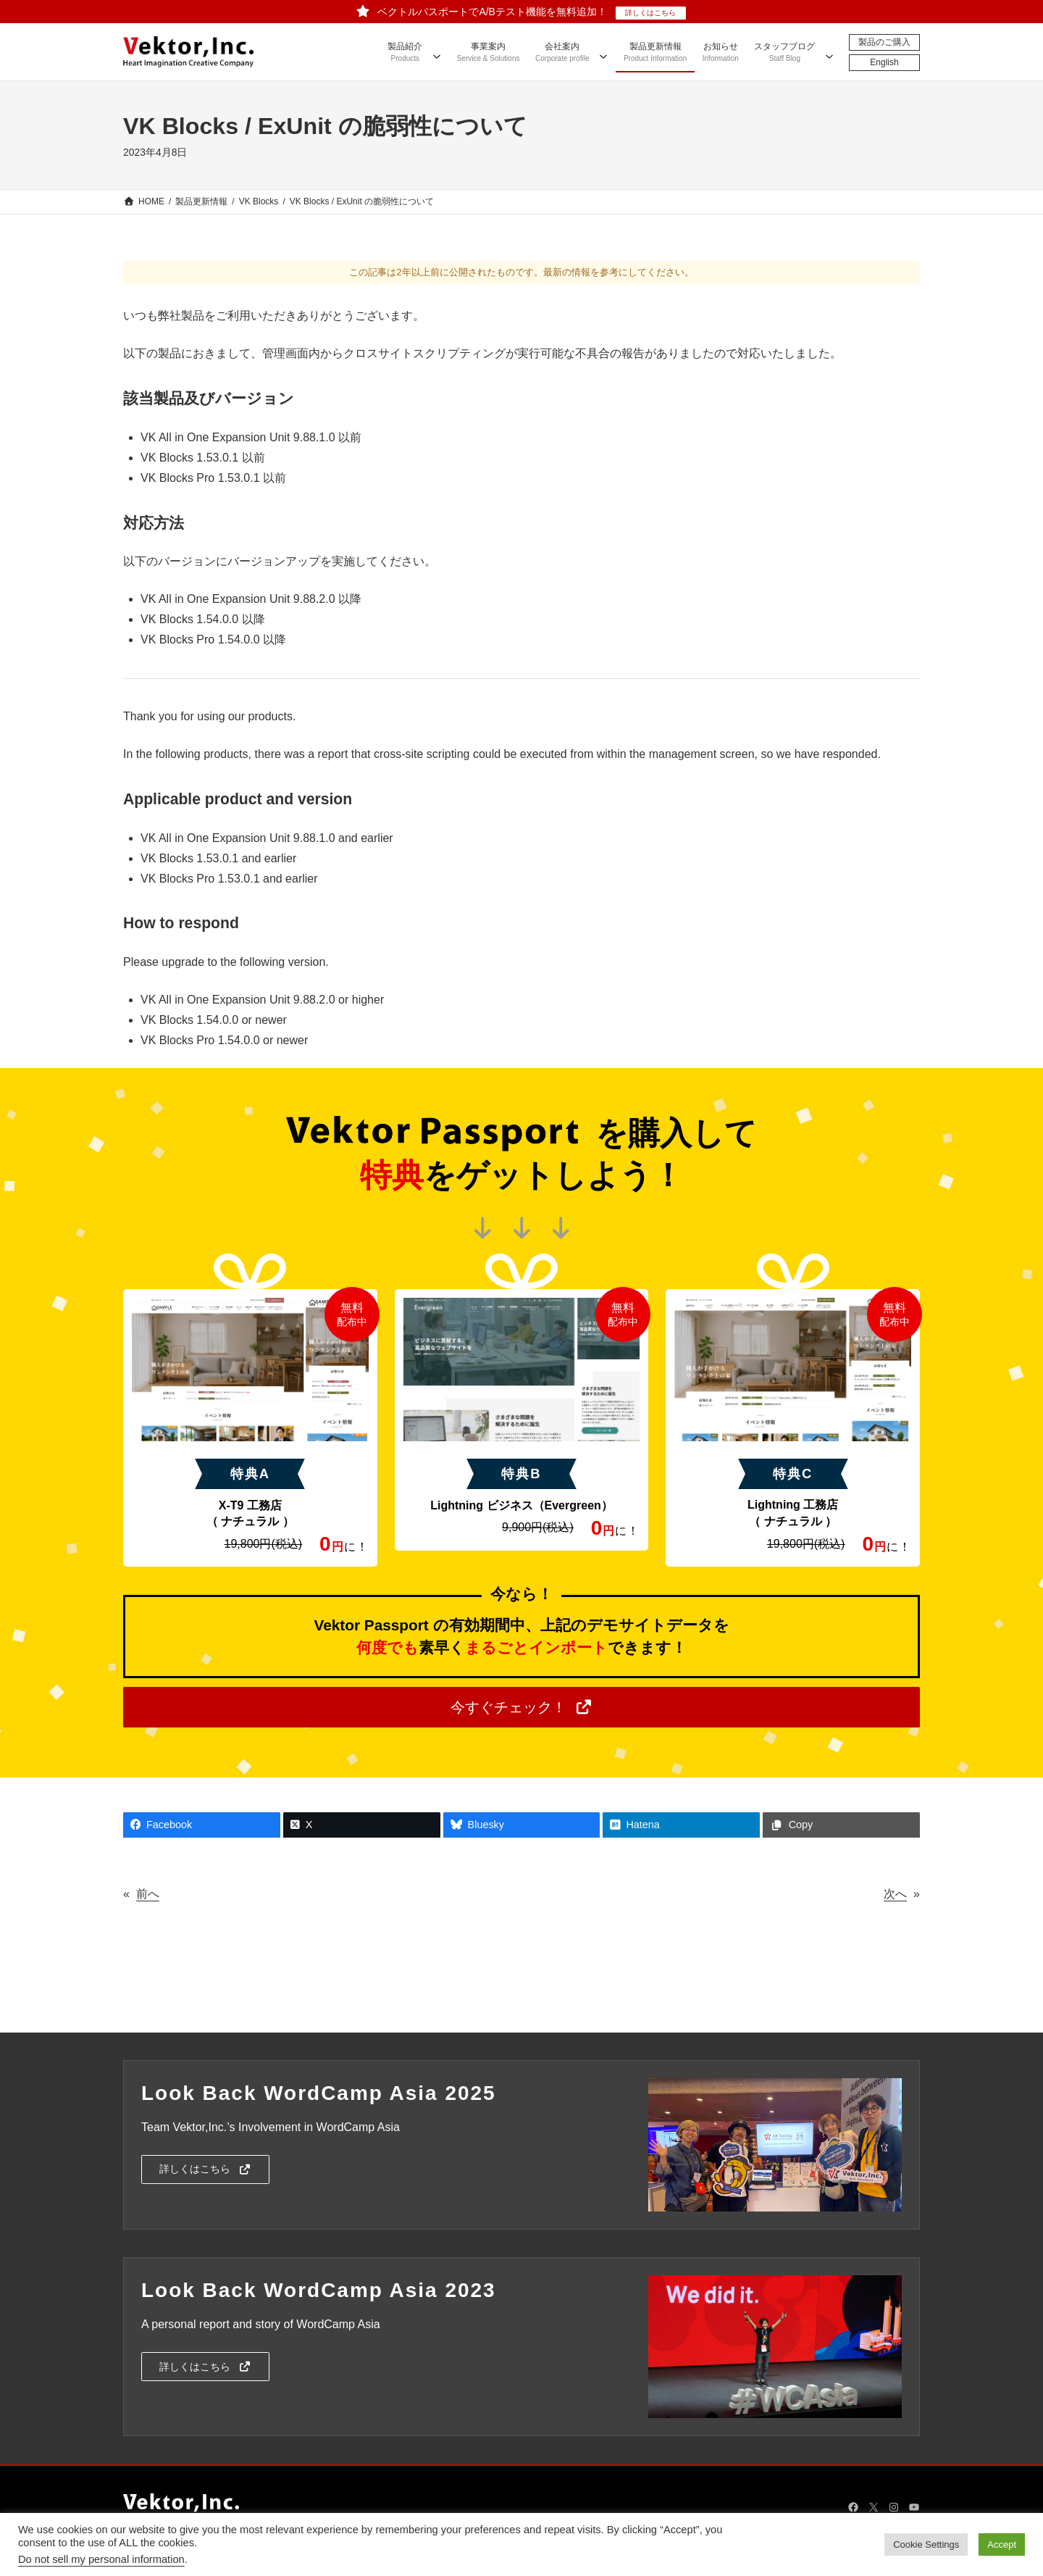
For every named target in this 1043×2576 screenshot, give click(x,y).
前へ (147, 1894)
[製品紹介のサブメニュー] (436, 51)
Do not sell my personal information (101, 2559)
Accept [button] (1001, 2544)
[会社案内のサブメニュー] (603, 51)
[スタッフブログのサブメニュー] (829, 51)
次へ (895, 1894)
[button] (521, 1707)
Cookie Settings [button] (926, 2544)
